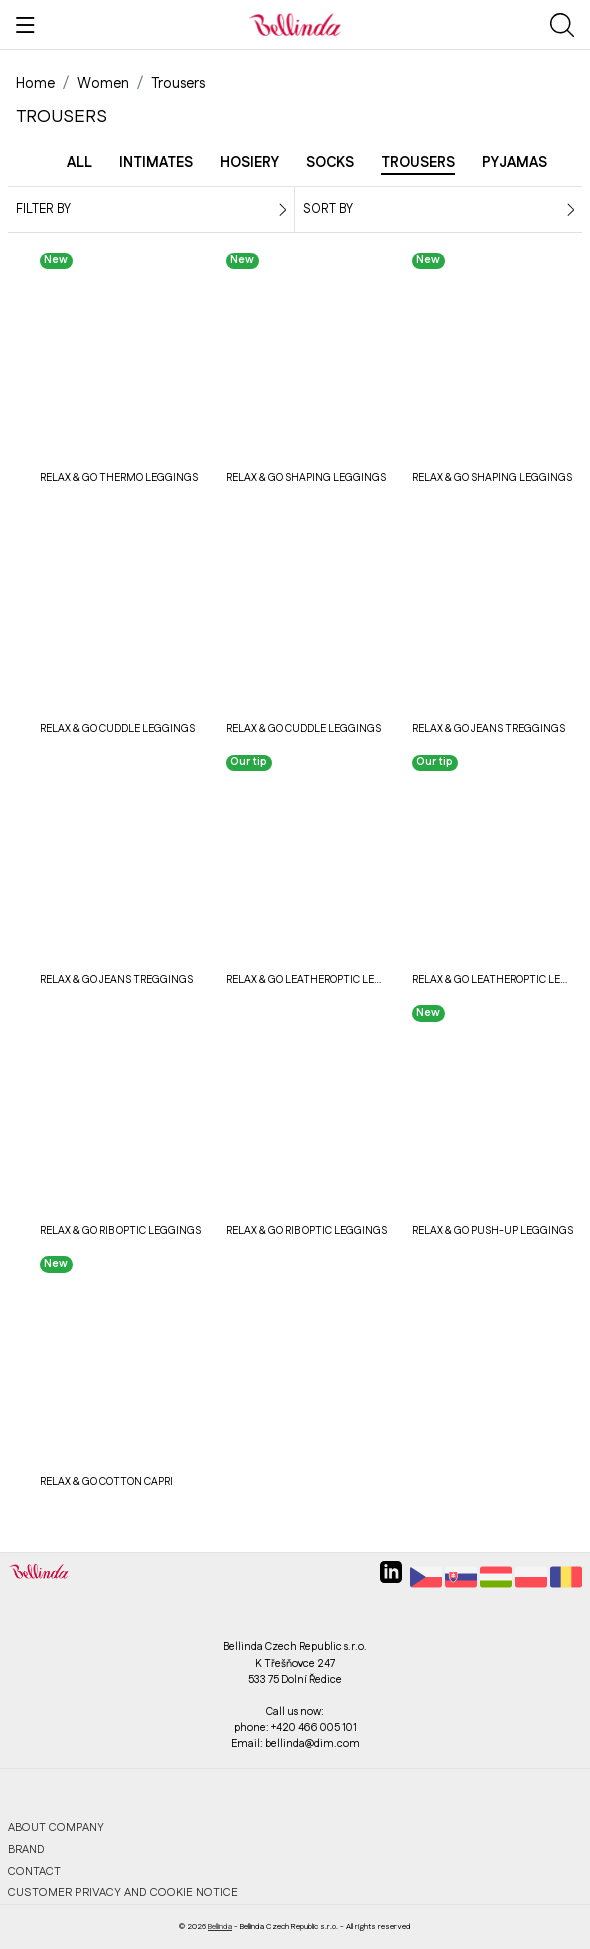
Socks (330, 163)
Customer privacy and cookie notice (123, 1892)
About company (56, 1827)
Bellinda (220, 1926)
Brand (26, 1849)
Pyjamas (514, 163)
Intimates (156, 163)
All (79, 163)
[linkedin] (391, 1580)
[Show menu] (25, 25)
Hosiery (249, 163)
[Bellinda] (295, 24)
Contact (34, 1871)
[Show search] (562, 25)
